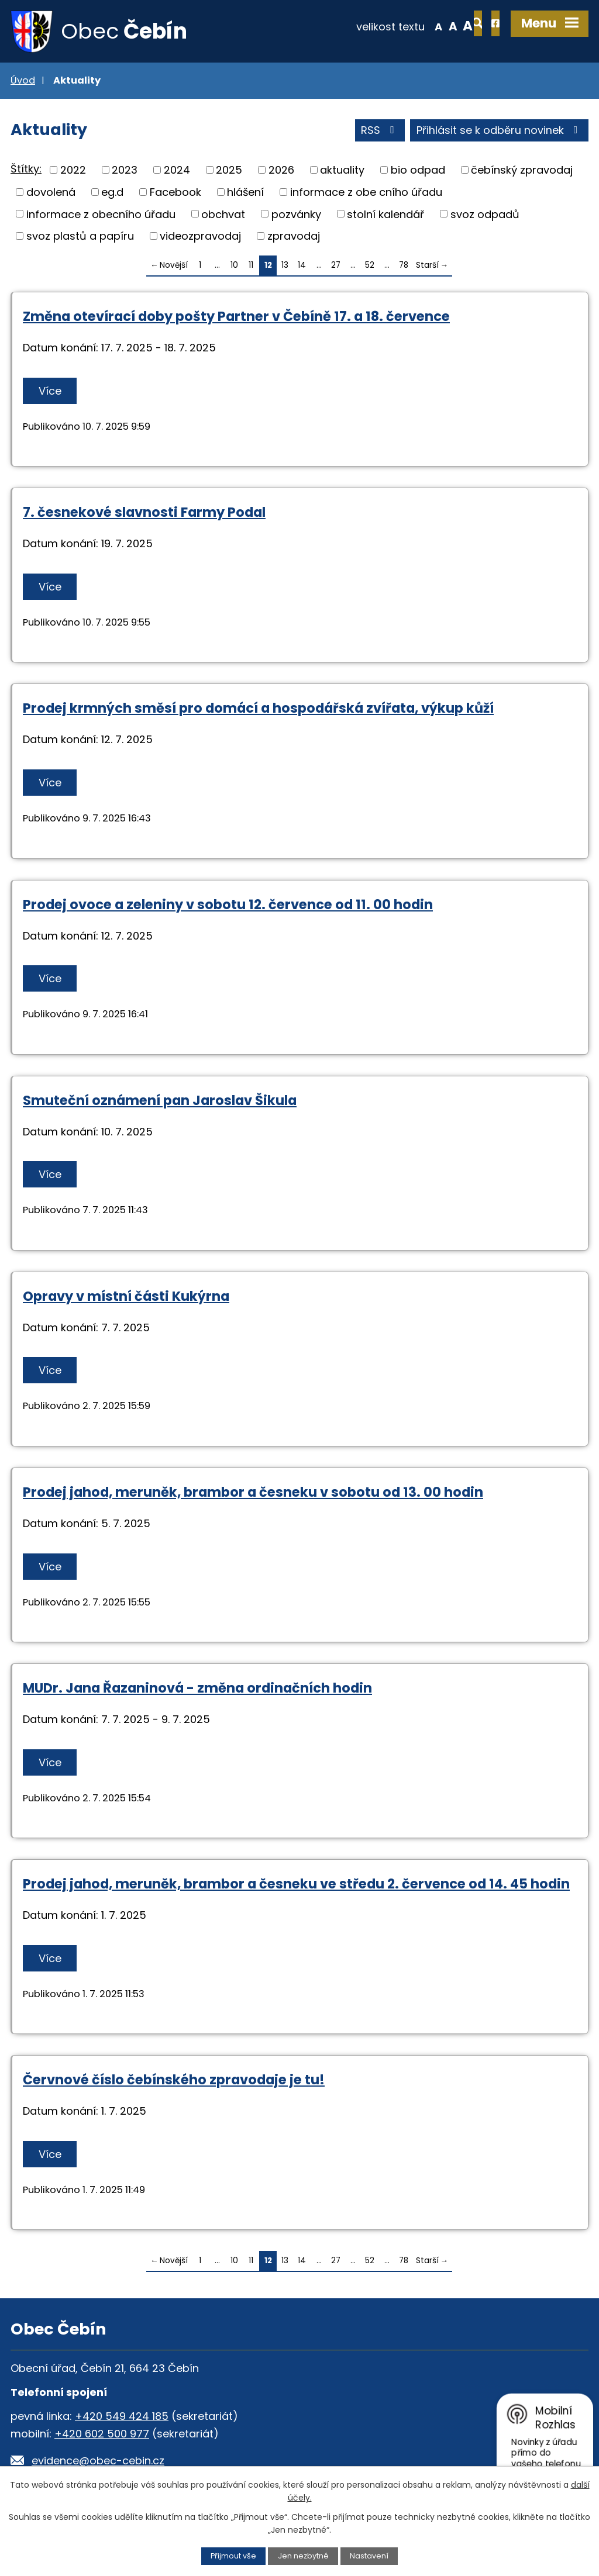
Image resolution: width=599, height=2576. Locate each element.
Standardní (415, 26)
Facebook (175, 192)
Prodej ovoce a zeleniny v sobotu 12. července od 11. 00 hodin (228, 905)
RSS (380, 131)
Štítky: (26, 170)
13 (284, 265)
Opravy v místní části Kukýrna (126, 1296)
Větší (430, 26)
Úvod (23, 81)
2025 (229, 170)
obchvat (223, 214)
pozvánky (296, 214)
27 (335, 265)
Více (50, 391)
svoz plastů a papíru (80, 236)
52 (369, 265)
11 (251, 265)
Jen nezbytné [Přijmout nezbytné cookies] (303, 2556)
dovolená (50, 192)
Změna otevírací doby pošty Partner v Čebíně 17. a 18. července (236, 317)
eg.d (112, 192)
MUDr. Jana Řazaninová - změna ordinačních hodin (197, 1688)
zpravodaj (293, 236)
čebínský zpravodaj (522, 170)
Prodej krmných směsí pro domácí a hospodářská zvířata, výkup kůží (258, 709)
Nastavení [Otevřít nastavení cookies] (369, 2556)
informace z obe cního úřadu (366, 192)
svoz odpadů (484, 214)
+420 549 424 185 (121, 2416)
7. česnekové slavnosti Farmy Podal (144, 513)
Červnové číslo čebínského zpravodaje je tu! (174, 2080)
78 (403, 265)
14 (302, 265)
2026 (281, 170)
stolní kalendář (385, 214)
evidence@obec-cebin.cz (98, 2461)
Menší (400, 26)
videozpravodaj (200, 236)
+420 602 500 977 (101, 2434)
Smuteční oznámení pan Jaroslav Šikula (160, 1101)
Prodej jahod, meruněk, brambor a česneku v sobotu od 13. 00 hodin (253, 1492)
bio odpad (418, 170)
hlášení (245, 192)
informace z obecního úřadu (100, 214)
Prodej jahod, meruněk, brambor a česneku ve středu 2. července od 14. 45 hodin (296, 1884)
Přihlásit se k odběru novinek (499, 131)
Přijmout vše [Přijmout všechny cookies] (233, 2556)
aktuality (342, 170)
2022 (73, 170)
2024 (177, 170)
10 (234, 265)
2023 (124, 170)
